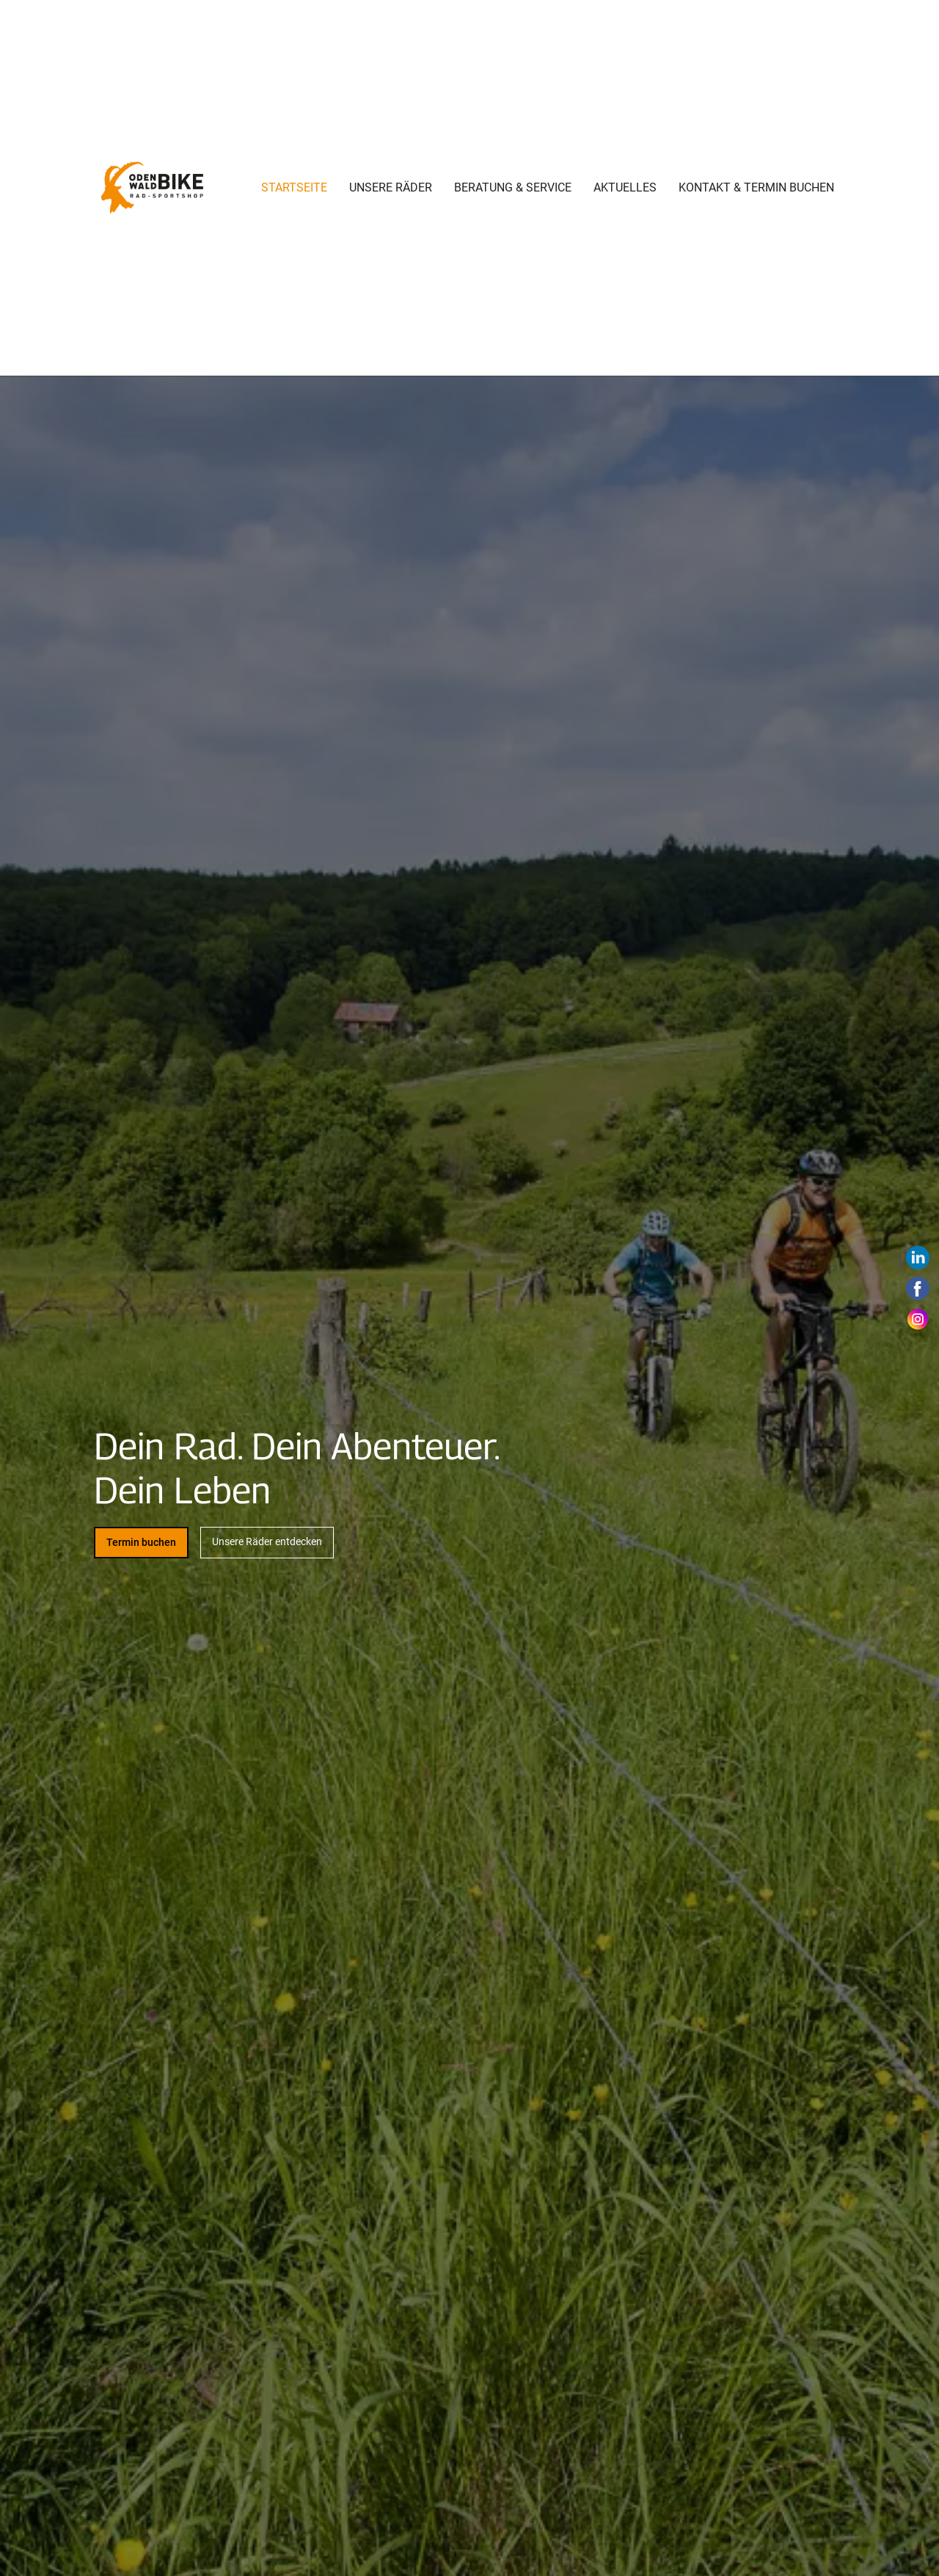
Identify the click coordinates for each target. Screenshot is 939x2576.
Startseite (294, 187)
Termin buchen (141, 1542)
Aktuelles (625, 187)
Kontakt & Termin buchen (756, 187)
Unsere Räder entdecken (267, 1541)
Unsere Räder (390, 187)
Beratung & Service (512, 187)
